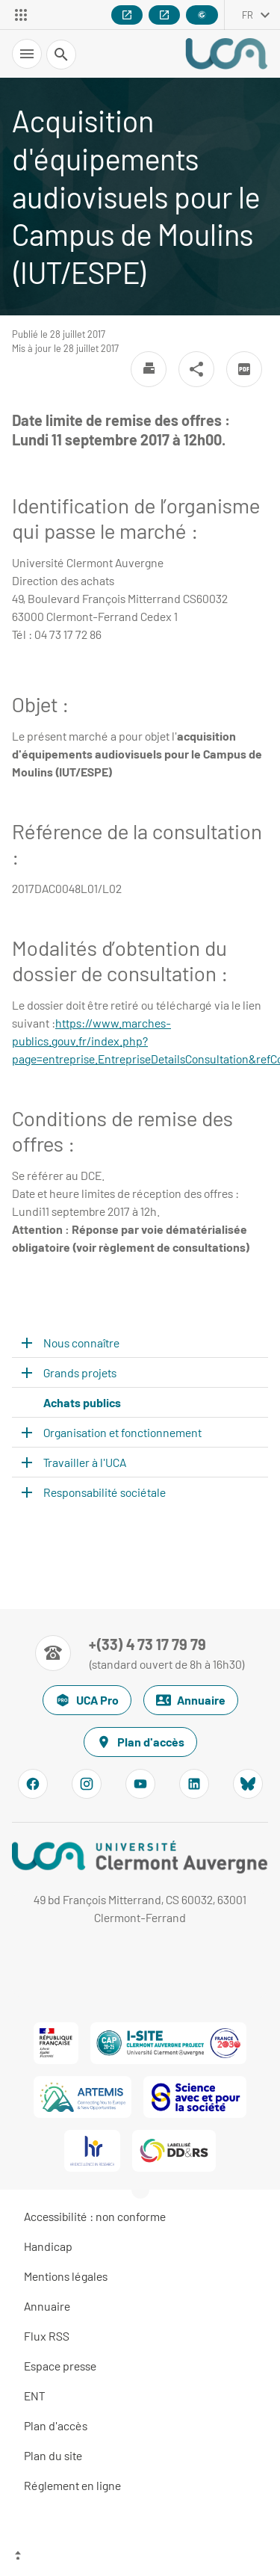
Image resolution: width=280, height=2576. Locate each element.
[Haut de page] (140, 2557)
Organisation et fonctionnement (122, 1432)
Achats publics (82, 1402)
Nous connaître (81, 1342)
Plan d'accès (140, 1742)
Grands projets (79, 1372)
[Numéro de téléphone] (140, 1653)
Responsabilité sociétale (104, 1492)
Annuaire (190, 1700)
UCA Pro (87, 1700)
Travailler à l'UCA (84, 1462)
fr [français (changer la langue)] (247, 15)
